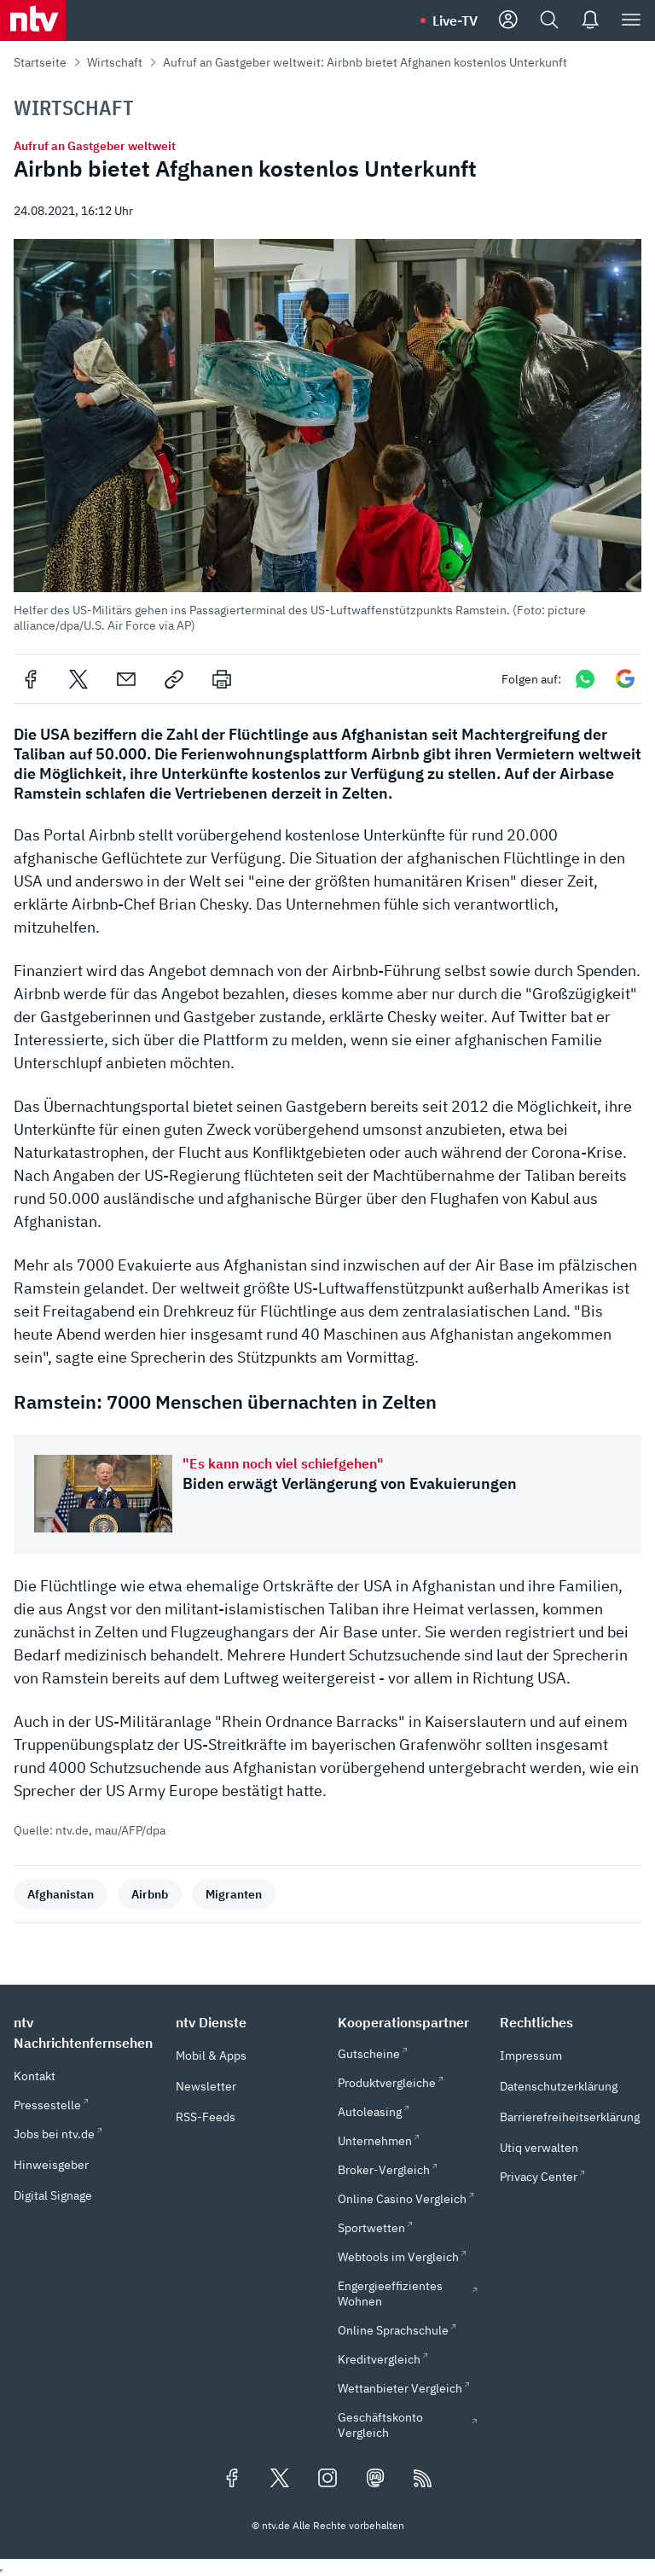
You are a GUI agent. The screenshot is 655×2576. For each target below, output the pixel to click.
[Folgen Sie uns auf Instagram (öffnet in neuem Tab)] (327, 2479)
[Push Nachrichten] (590, 20)
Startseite (40, 62)
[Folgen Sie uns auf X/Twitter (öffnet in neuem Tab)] (280, 2479)
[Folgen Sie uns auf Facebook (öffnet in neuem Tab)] (232, 2479)
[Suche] (549, 20)
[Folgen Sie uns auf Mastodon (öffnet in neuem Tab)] (375, 2479)
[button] (327, 436)
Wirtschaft (114, 62)
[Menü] (631, 20)
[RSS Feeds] (423, 2479)
